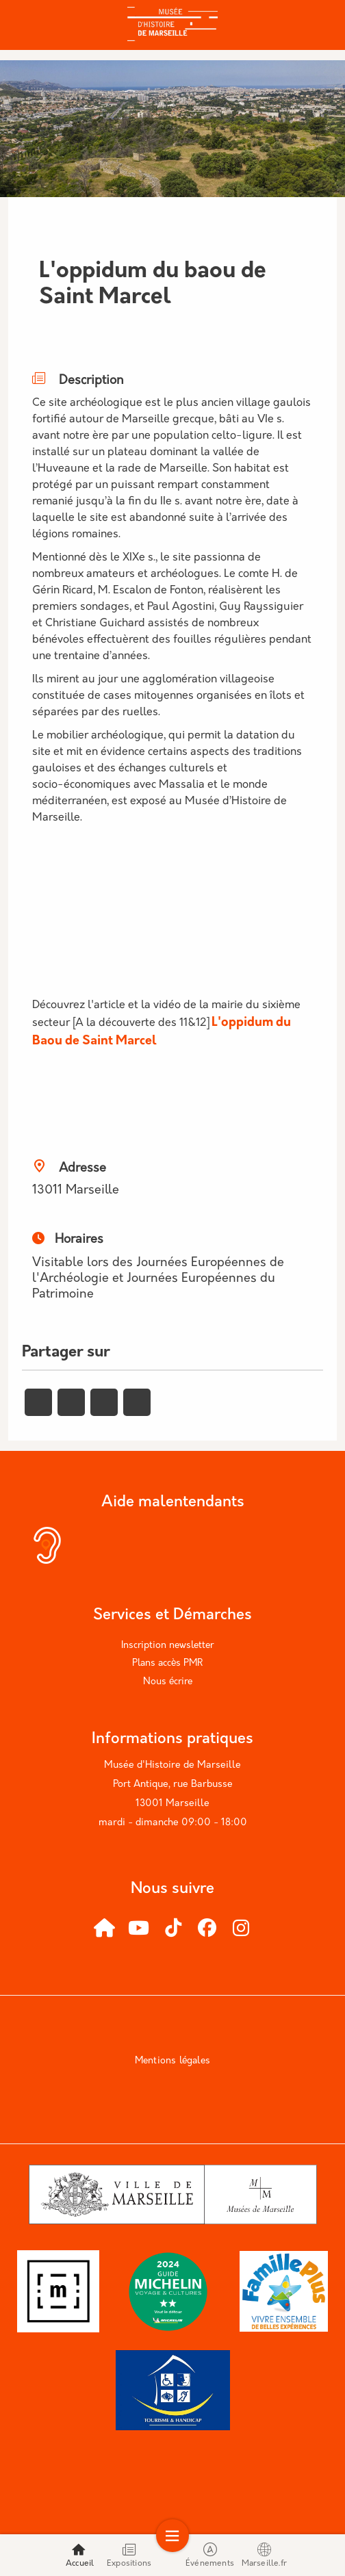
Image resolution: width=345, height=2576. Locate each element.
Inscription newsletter (167, 1645)
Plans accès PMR (167, 1663)
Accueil (80, 2555)
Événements (210, 2555)
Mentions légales (172, 2061)
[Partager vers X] (71, 1402)
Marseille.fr (264, 2555)
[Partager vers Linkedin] (104, 1402)
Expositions (129, 2555)
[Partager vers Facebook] (38, 1402)
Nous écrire (167, 1681)
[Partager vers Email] (137, 1402)
